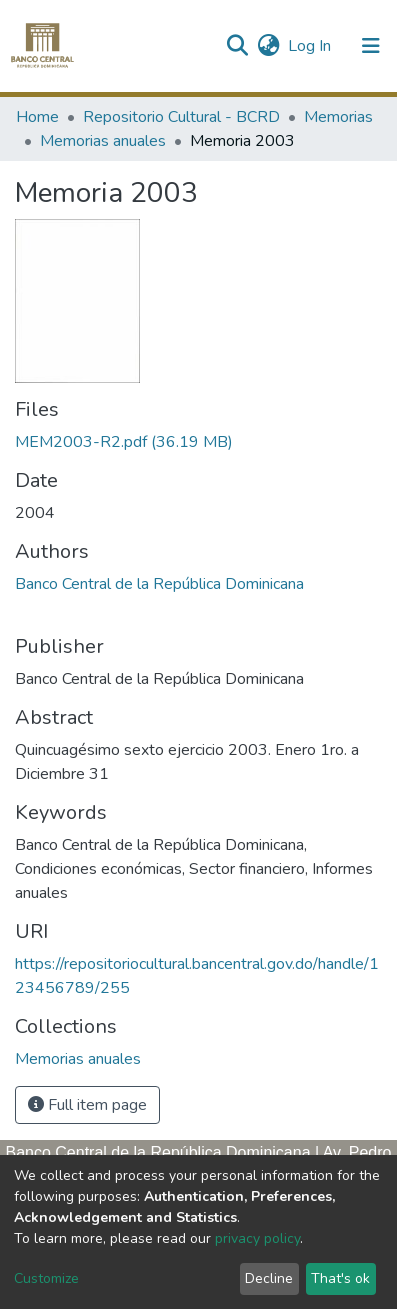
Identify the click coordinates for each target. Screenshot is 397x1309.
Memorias (338, 117)
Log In (310, 46)
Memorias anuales (103, 141)
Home (37, 117)
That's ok (340, 1278)
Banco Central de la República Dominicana (159, 584)
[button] (268, 46)
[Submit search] (236, 46)
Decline (269, 1278)
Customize (46, 1278)
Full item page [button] (87, 1105)
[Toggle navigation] (371, 46)
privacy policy (257, 1238)
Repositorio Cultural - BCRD (181, 117)
